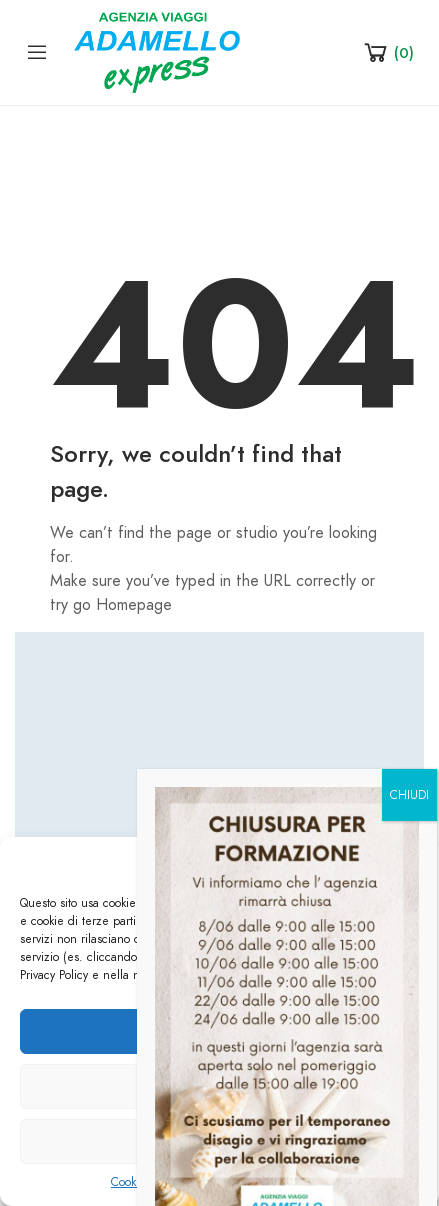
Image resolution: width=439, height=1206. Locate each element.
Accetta (220, 1032)
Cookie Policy (145, 1182)
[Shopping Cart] (387, 52)
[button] (409, 863)
